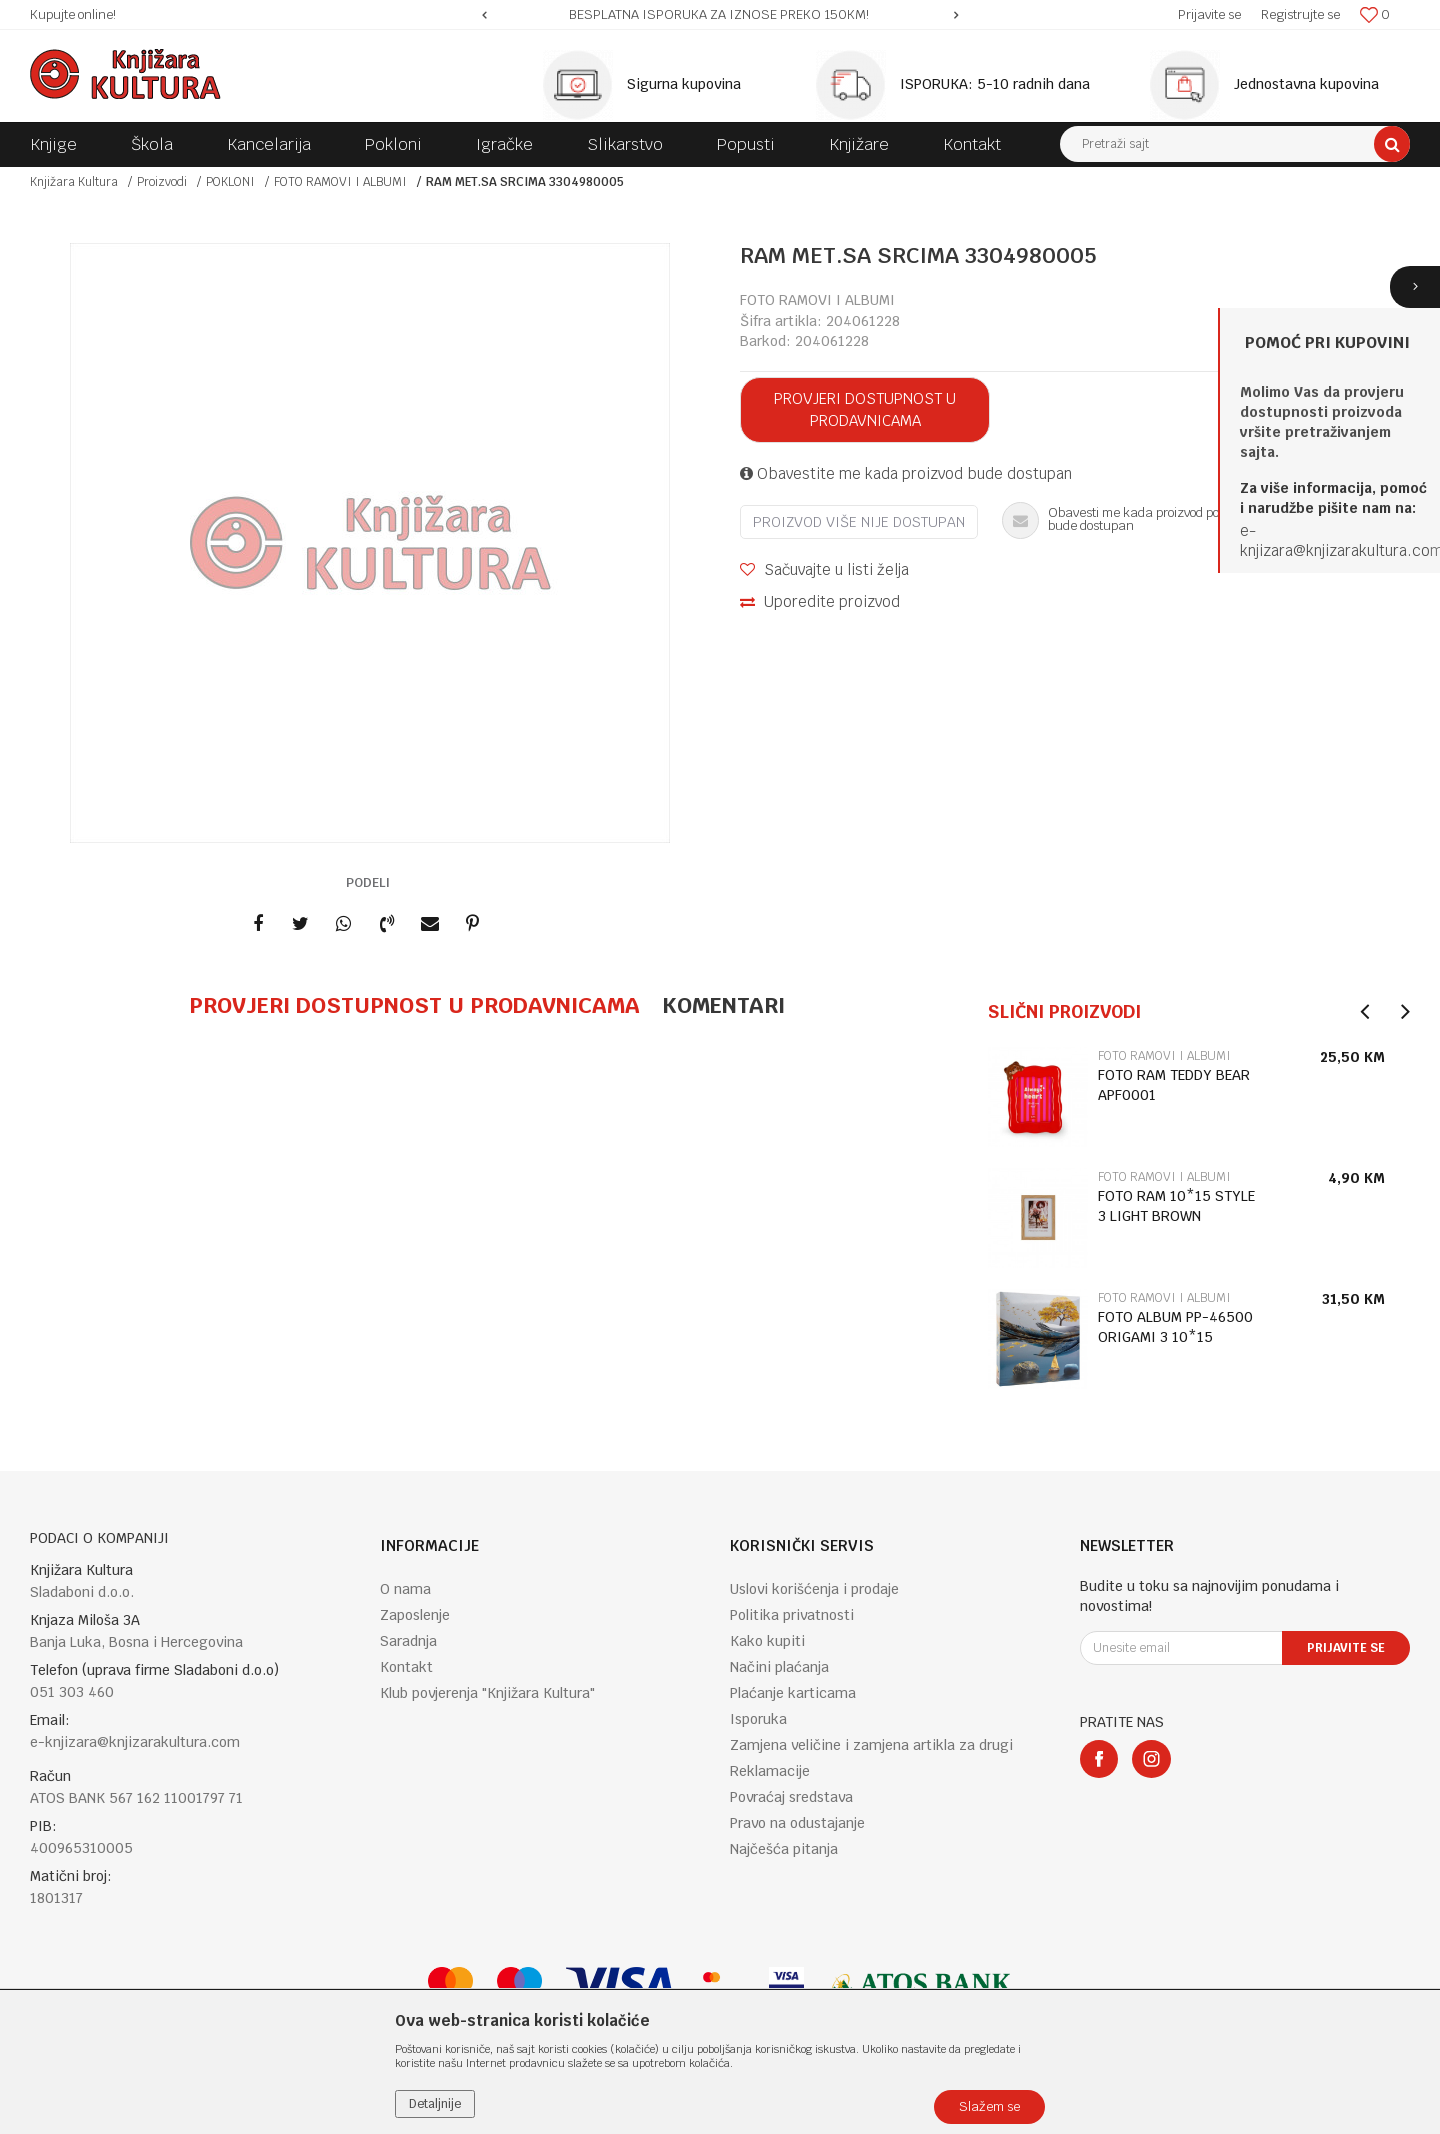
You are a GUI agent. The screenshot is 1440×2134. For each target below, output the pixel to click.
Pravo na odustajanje (797, 1823)
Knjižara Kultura (74, 182)
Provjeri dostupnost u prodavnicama (865, 409)
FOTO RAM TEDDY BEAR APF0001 (1174, 1085)
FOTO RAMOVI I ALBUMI (340, 182)
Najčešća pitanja (784, 1849)
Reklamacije (770, 1771)
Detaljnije (435, 2104)
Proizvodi (162, 182)
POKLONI (230, 182)
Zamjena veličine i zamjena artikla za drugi (871, 1745)
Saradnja (408, 1641)
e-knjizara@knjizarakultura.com (135, 1742)
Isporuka (758, 1719)
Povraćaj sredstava (791, 1797)
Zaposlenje (415, 1615)
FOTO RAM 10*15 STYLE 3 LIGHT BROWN (1176, 1206)
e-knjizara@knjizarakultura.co (1335, 540)
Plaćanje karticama (793, 1693)
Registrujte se (1300, 14)
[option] (720, 15)
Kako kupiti (767, 1641)
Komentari (723, 1005)
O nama (405, 1589)
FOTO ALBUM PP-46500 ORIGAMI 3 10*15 (1175, 1327)
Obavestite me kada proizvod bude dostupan (906, 473)
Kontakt (406, 1667)
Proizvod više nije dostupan (859, 522)
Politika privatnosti (792, 1615)
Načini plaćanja (779, 1667)
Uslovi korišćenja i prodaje (814, 1589)
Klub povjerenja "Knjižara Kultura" (487, 1693)
